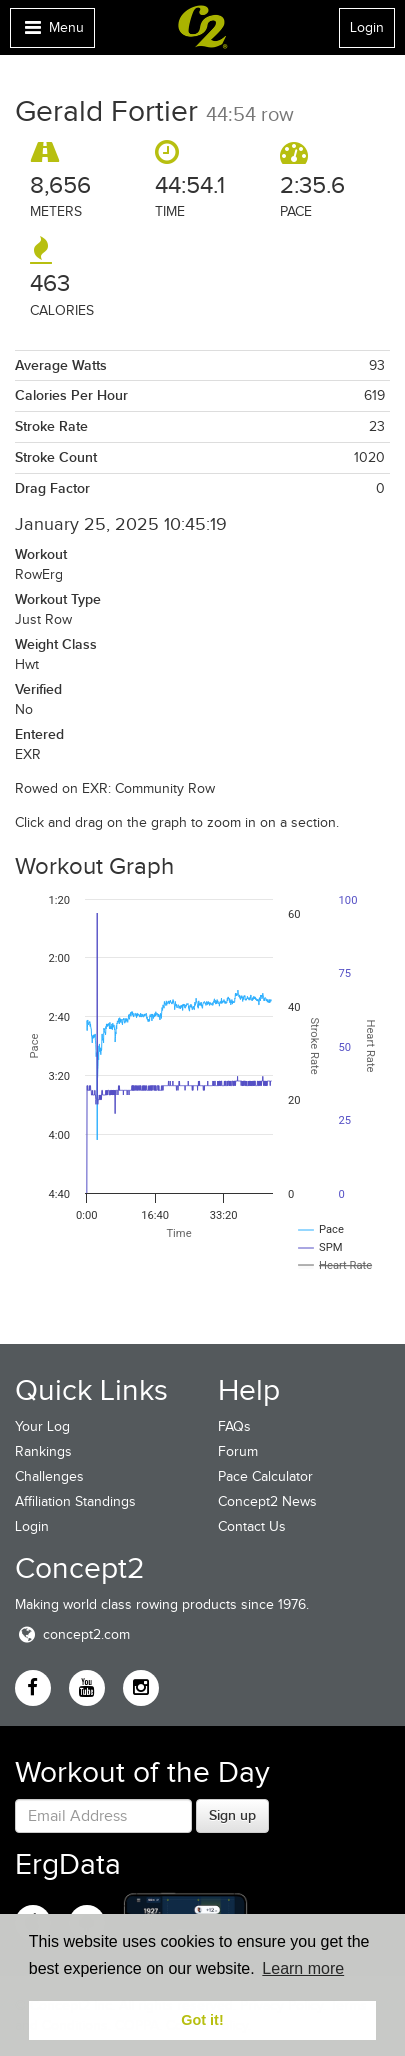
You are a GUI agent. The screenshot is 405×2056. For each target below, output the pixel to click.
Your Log (42, 1426)
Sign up (232, 1815)
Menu (52, 32)
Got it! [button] (202, 2020)
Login (367, 27)
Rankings (43, 1451)
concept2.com (72, 1634)
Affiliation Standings (75, 1501)
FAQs (234, 1426)
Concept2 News (267, 1501)
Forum (238, 1451)
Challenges (49, 1476)
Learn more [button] (303, 1968)
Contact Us (252, 1526)
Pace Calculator (265, 1476)
